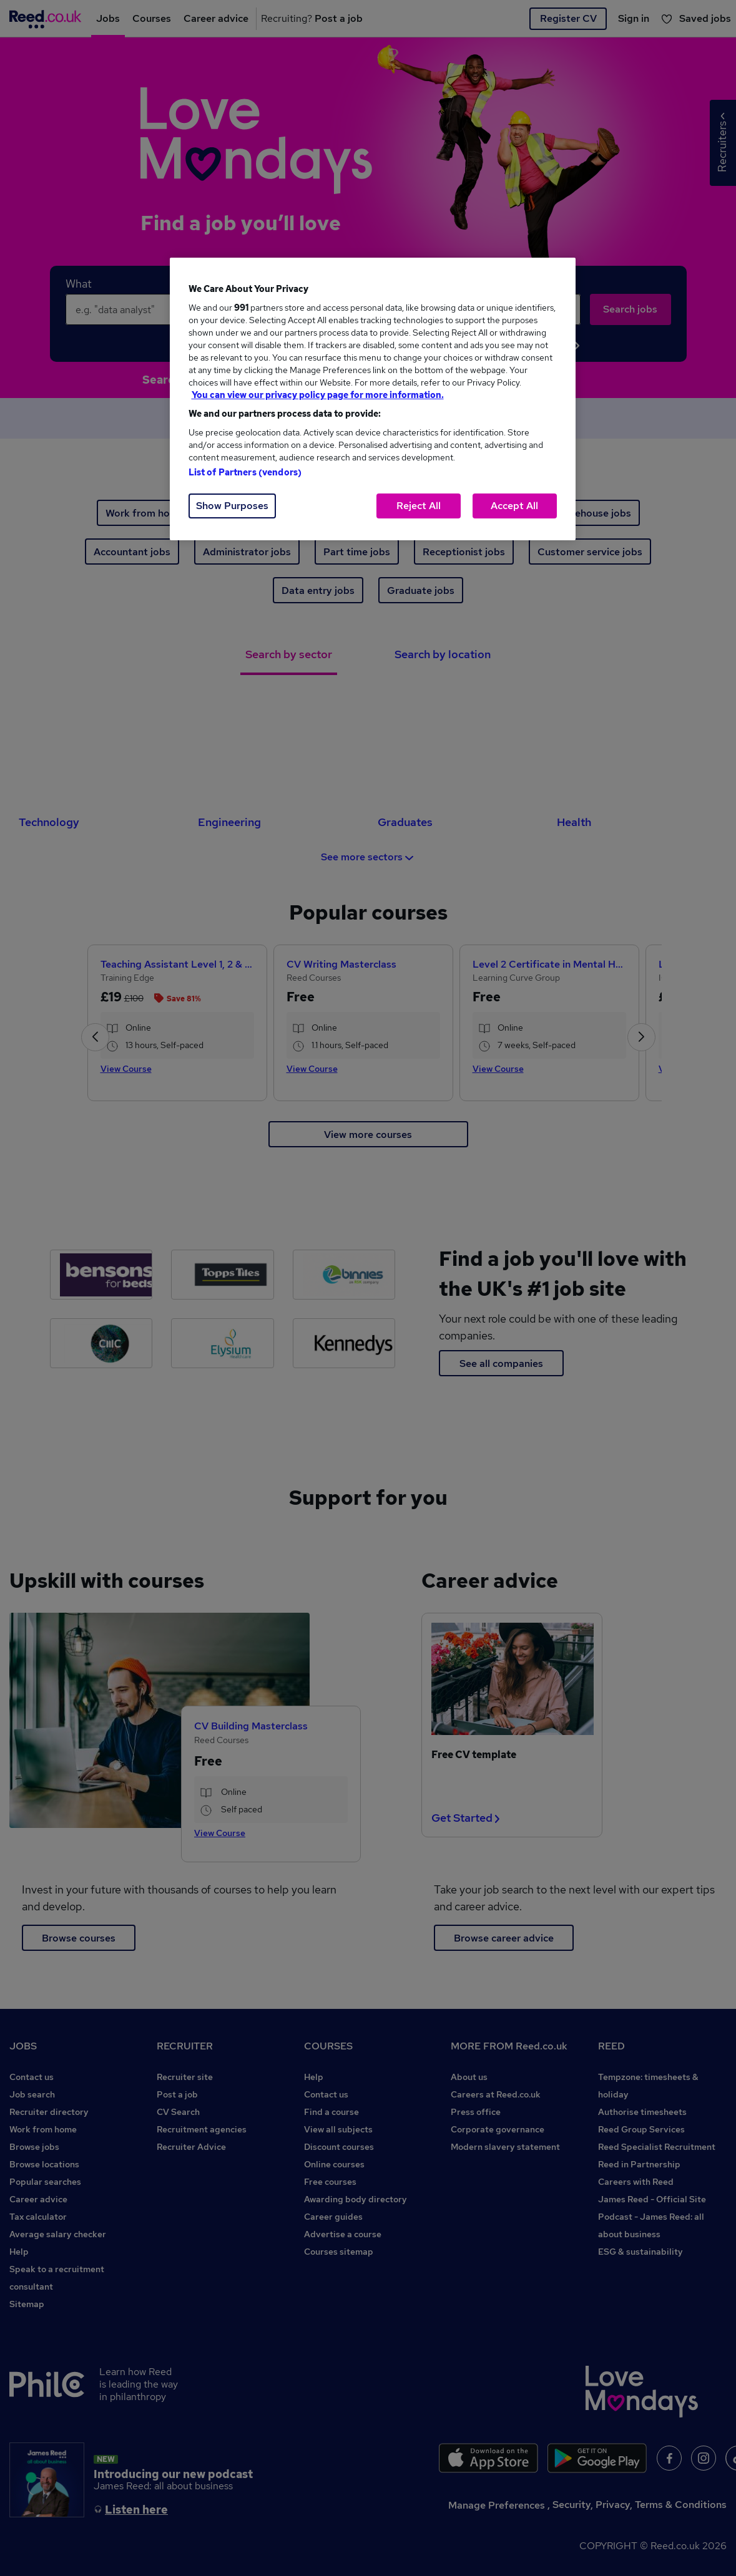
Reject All (418, 505)
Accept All (514, 505)
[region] (373, 399)
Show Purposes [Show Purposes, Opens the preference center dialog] (232, 505)
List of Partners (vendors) (245, 472)
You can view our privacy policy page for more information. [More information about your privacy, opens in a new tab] (318, 395)
